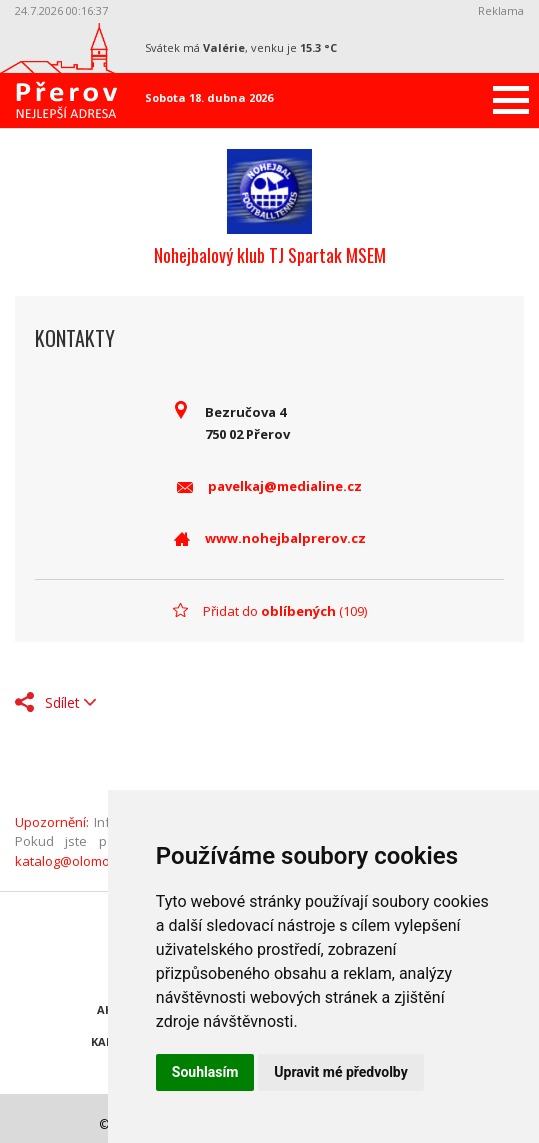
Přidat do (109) (285, 611)
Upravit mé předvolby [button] (340, 1072)
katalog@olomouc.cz (77, 861)
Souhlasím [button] (205, 1072)
